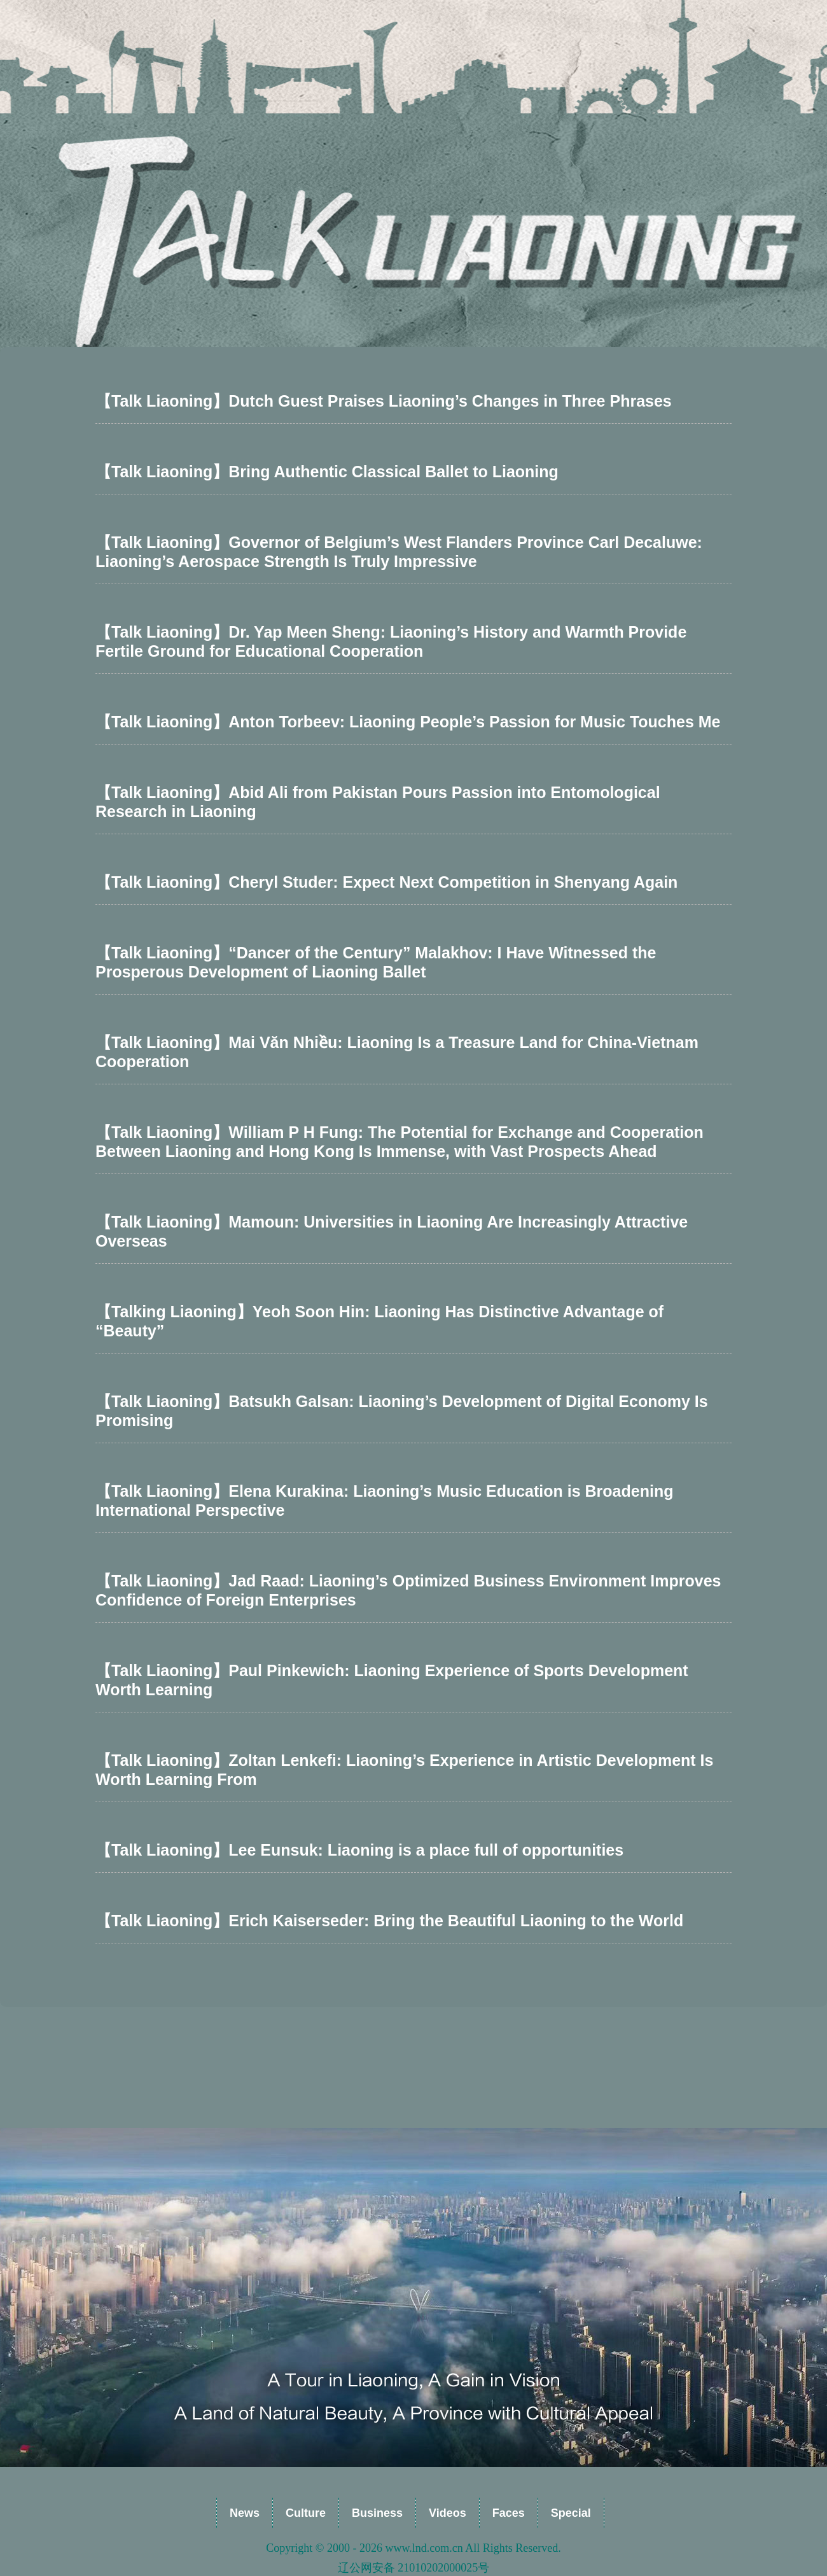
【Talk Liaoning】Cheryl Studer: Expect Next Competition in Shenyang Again (386, 882)
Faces (508, 2513)
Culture (306, 2513)
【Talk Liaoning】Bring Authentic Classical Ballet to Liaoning (327, 471)
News (245, 2513)
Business (377, 2513)
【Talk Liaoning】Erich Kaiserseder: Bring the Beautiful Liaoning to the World (389, 1920)
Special (571, 2513)
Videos (447, 2513)
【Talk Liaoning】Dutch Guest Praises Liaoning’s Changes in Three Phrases (383, 401)
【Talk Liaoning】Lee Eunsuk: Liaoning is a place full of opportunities (359, 1850)
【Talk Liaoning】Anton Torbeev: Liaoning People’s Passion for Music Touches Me (408, 722)
